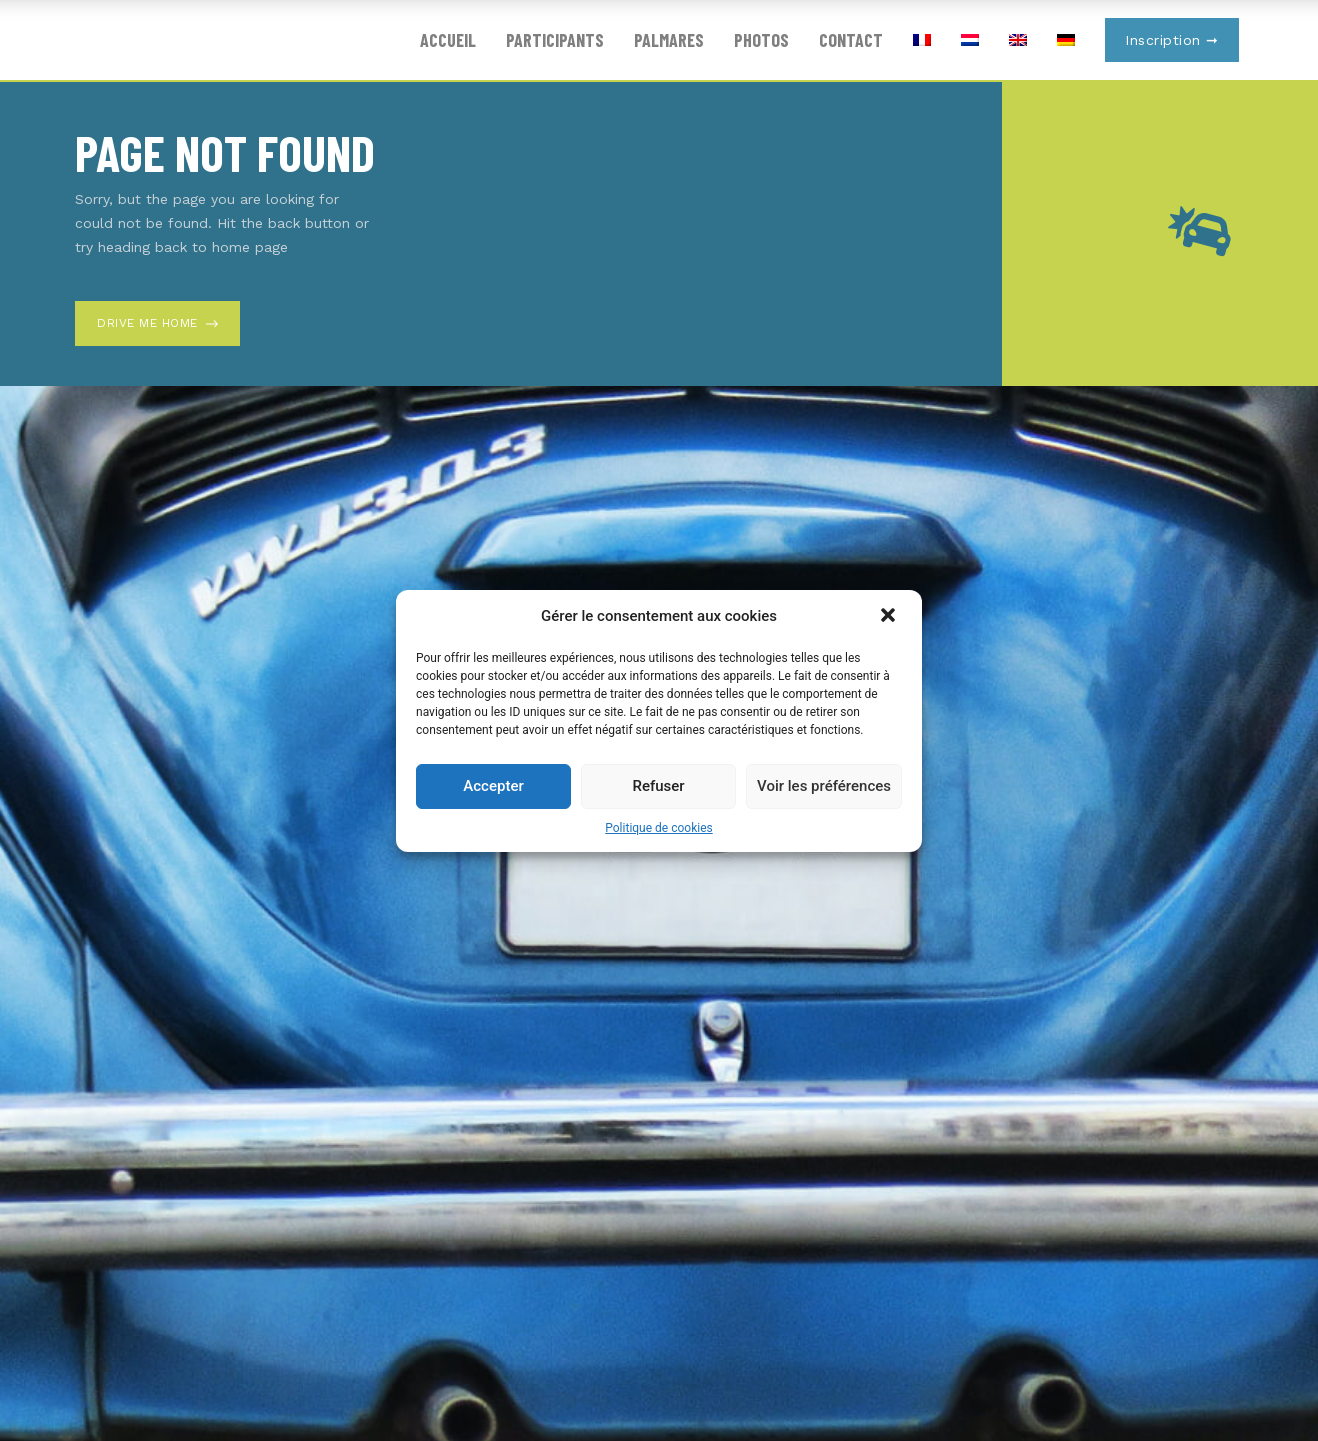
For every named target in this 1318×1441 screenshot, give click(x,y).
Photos (761, 40)
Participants (555, 40)
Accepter (493, 786)
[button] (890, 617)
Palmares (669, 40)
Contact (851, 40)
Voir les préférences (824, 786)
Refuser (658, 786)
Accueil (448, 40)
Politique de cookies (658, 828)
